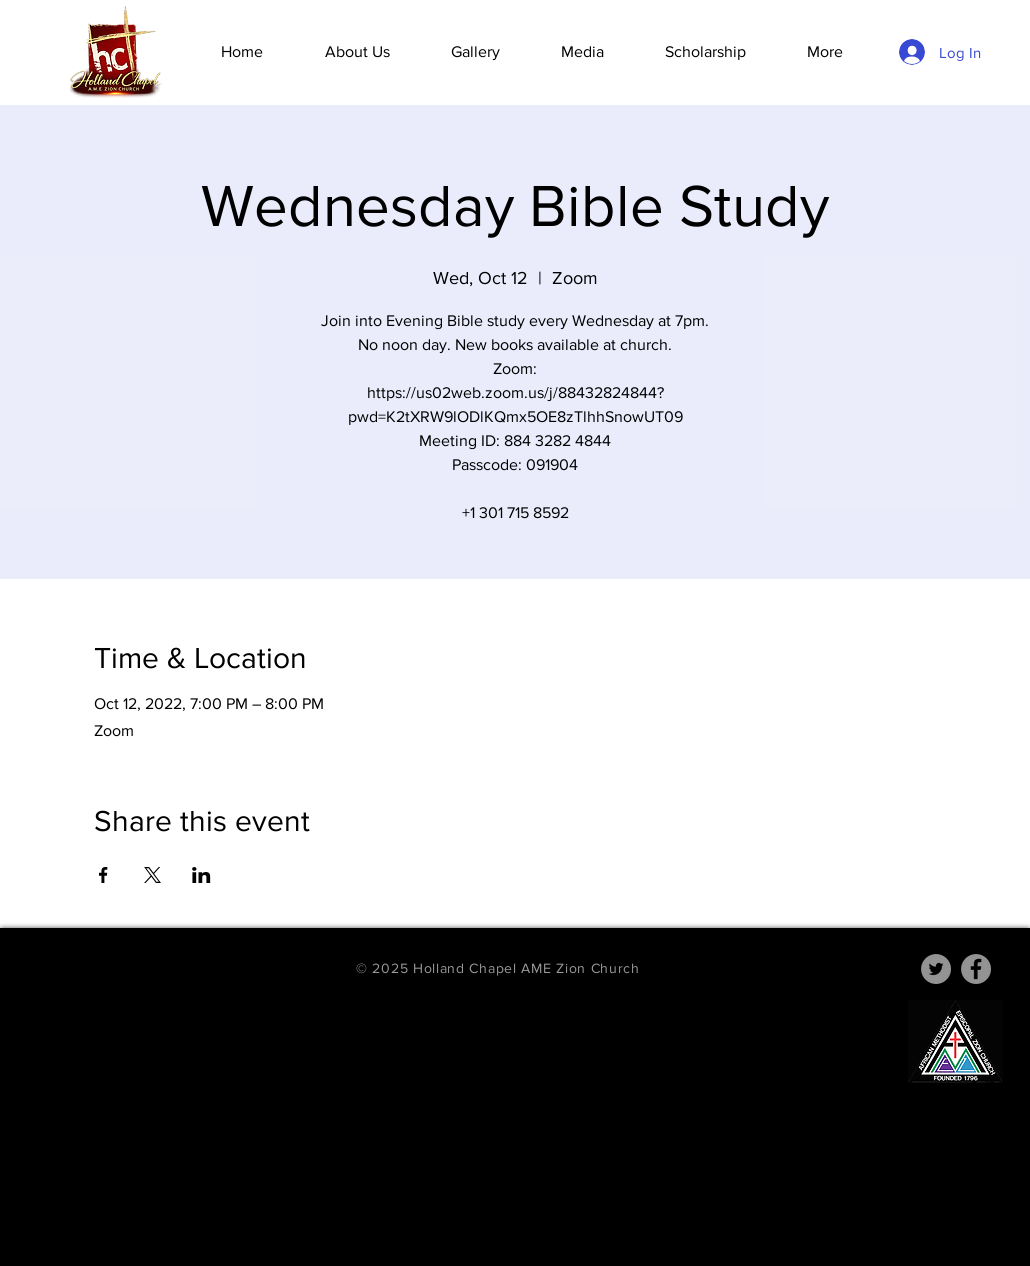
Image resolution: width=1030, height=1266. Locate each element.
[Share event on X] (152, 875)
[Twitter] (936, 969)
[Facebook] (976, 969)
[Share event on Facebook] (103, 875)
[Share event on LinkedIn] (201, 875)
